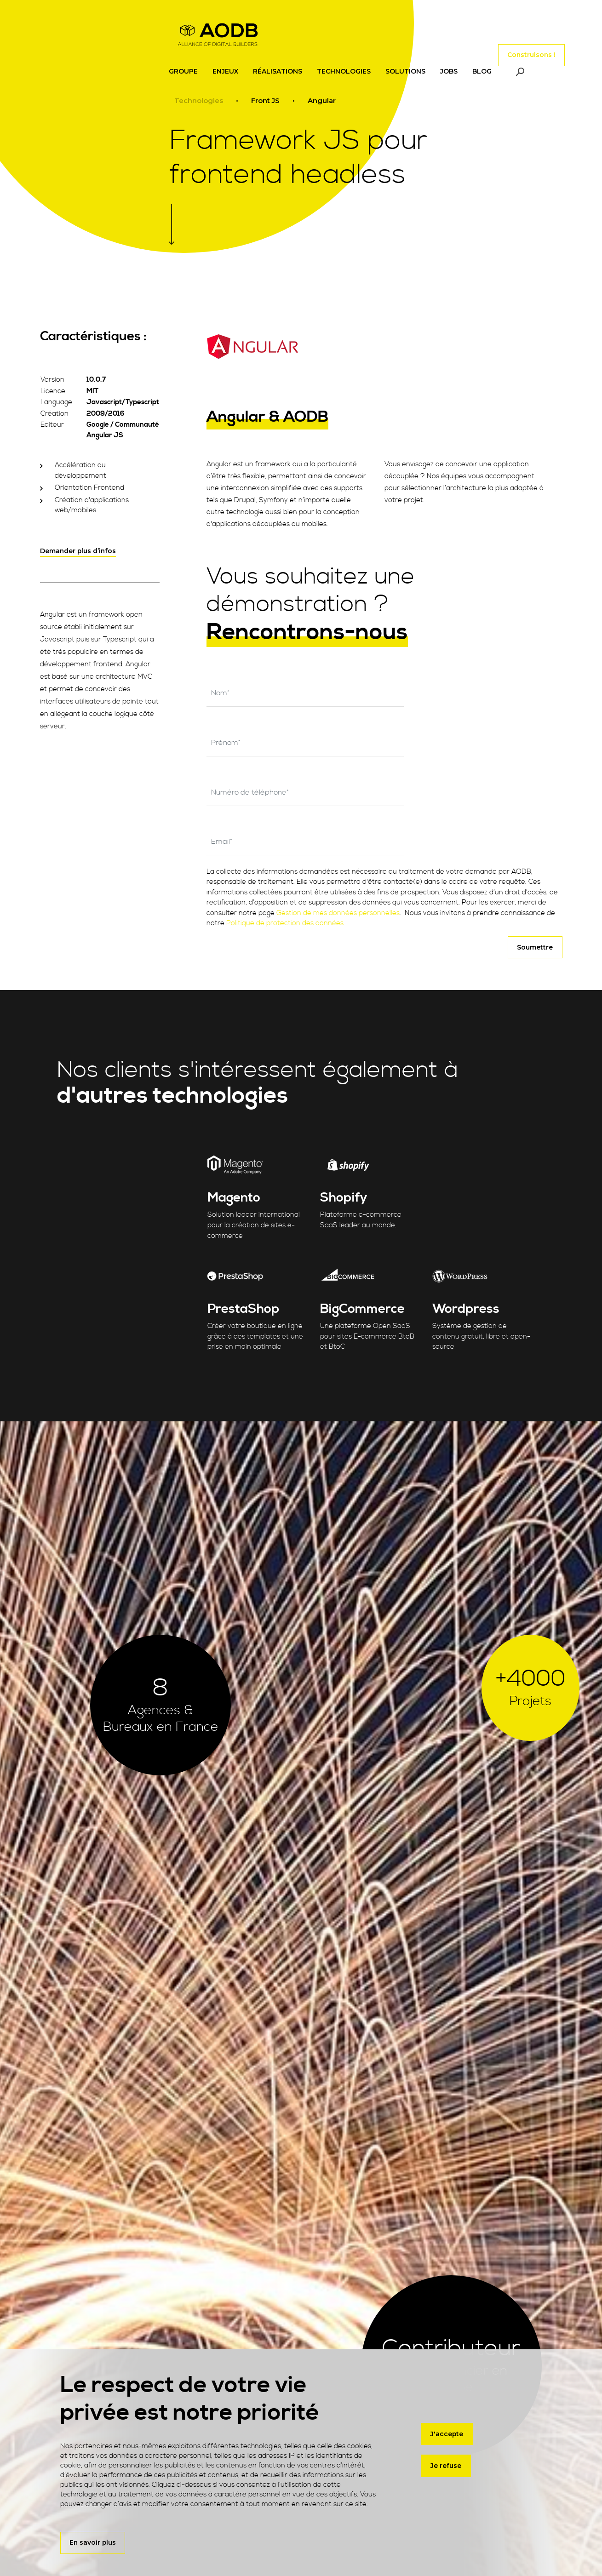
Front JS (265, 101)
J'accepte (446, 2429)
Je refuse (445, 2462)
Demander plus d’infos (78, 551)
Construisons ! (531, 50)
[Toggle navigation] (470, 50)
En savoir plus (92, 2542)
